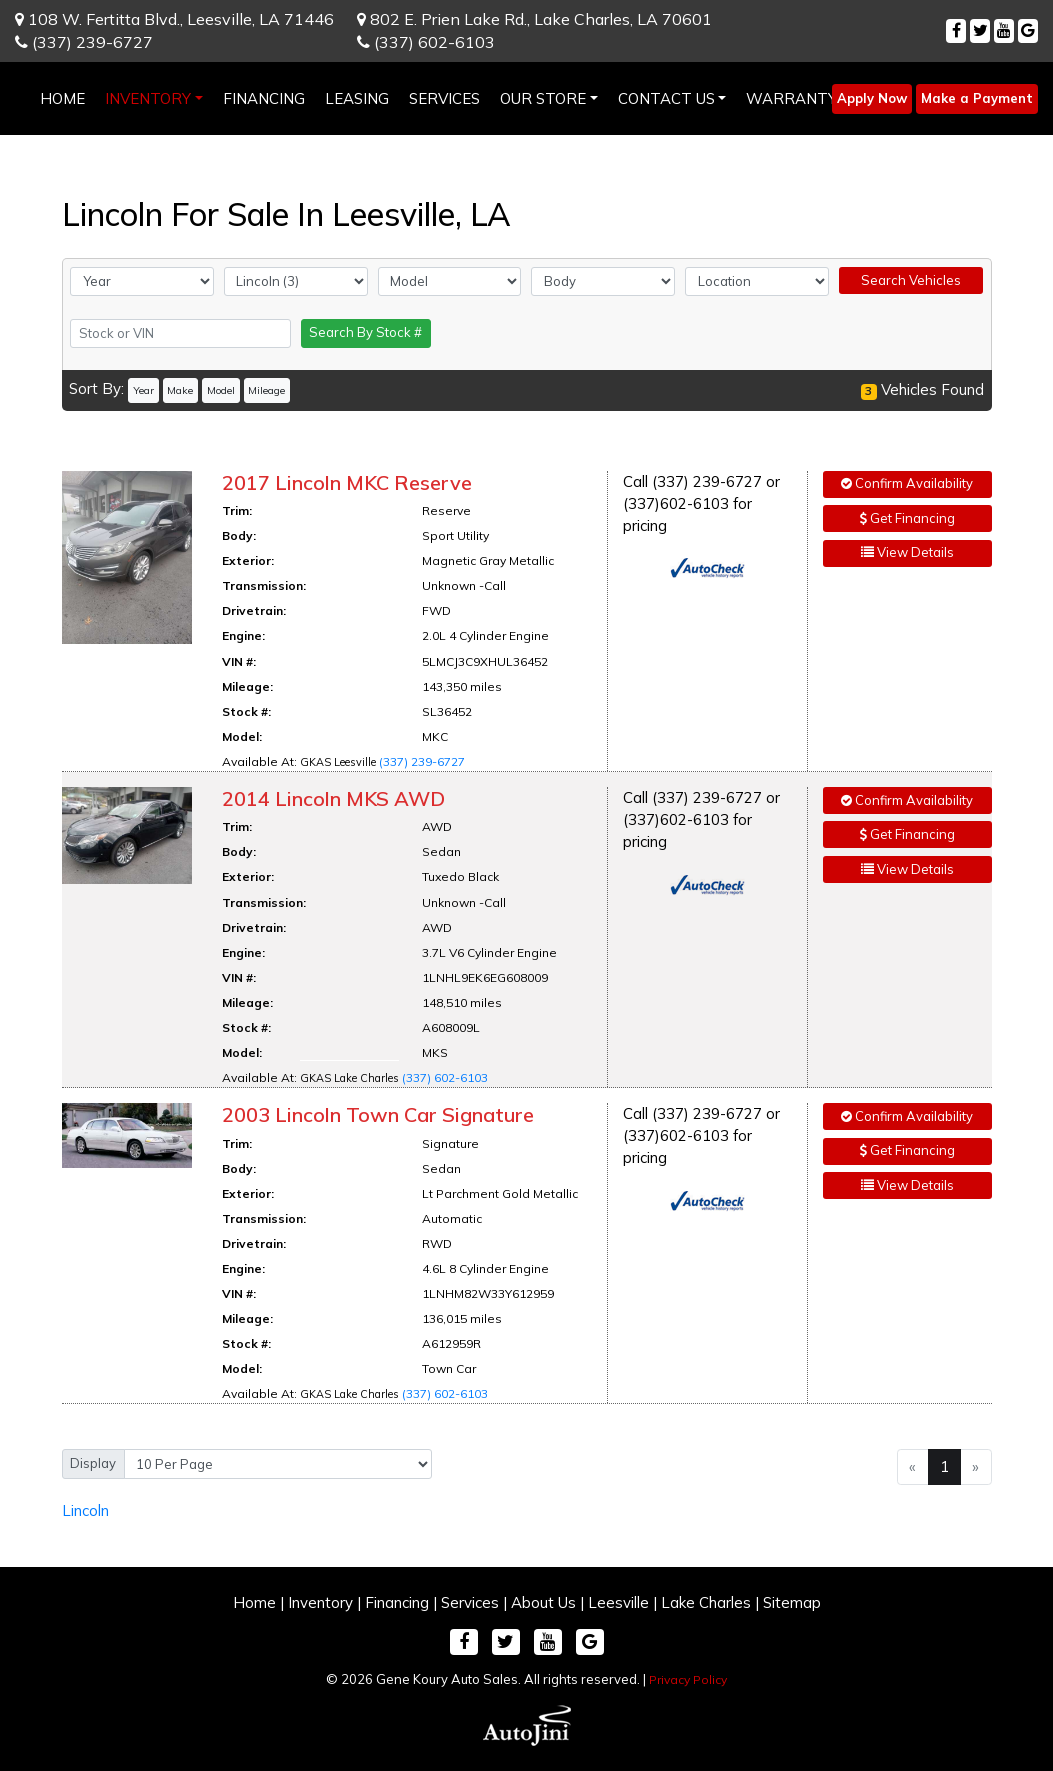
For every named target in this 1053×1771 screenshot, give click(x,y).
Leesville (618, 1602)
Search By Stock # (365, 332)
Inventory (320, 1602)
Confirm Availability (907, 483)
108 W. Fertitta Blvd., (174, 19)
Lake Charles (706, 1602)
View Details (907, 552)
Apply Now (872, 98)
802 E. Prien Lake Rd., (534, 19)
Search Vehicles (911, 280)
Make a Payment (977, 98)
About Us (543, 1602)
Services (470, 1602)
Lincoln (85, 1510)
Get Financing (907, 518)
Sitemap (792, 1602)
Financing (397, 1602)
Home (254, 1602)
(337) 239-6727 (84, 42)
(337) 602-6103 (426, 42)
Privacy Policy (688, 1679)
